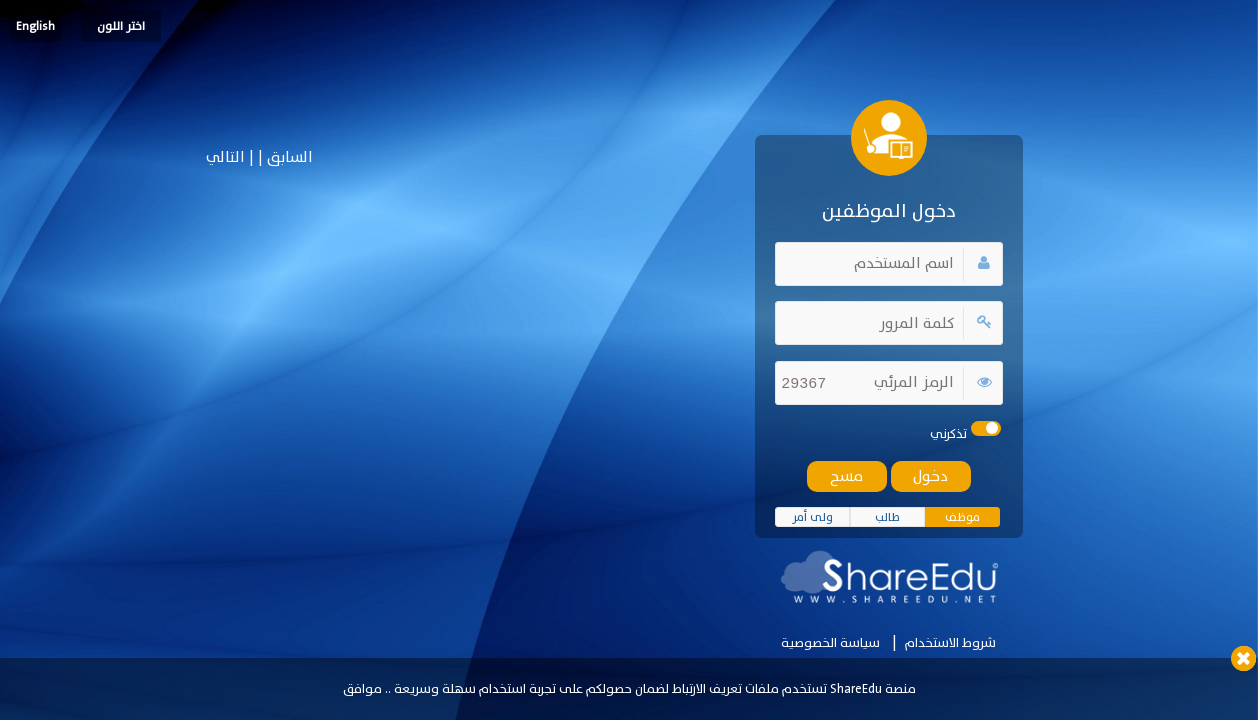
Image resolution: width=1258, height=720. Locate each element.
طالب (887, 517)
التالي (225, 157)
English (35, 26)
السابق (288, 157)
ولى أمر (812, 517)
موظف (962, 517)
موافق (362, 689)
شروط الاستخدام (950, 643)
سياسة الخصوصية (830, 643)
